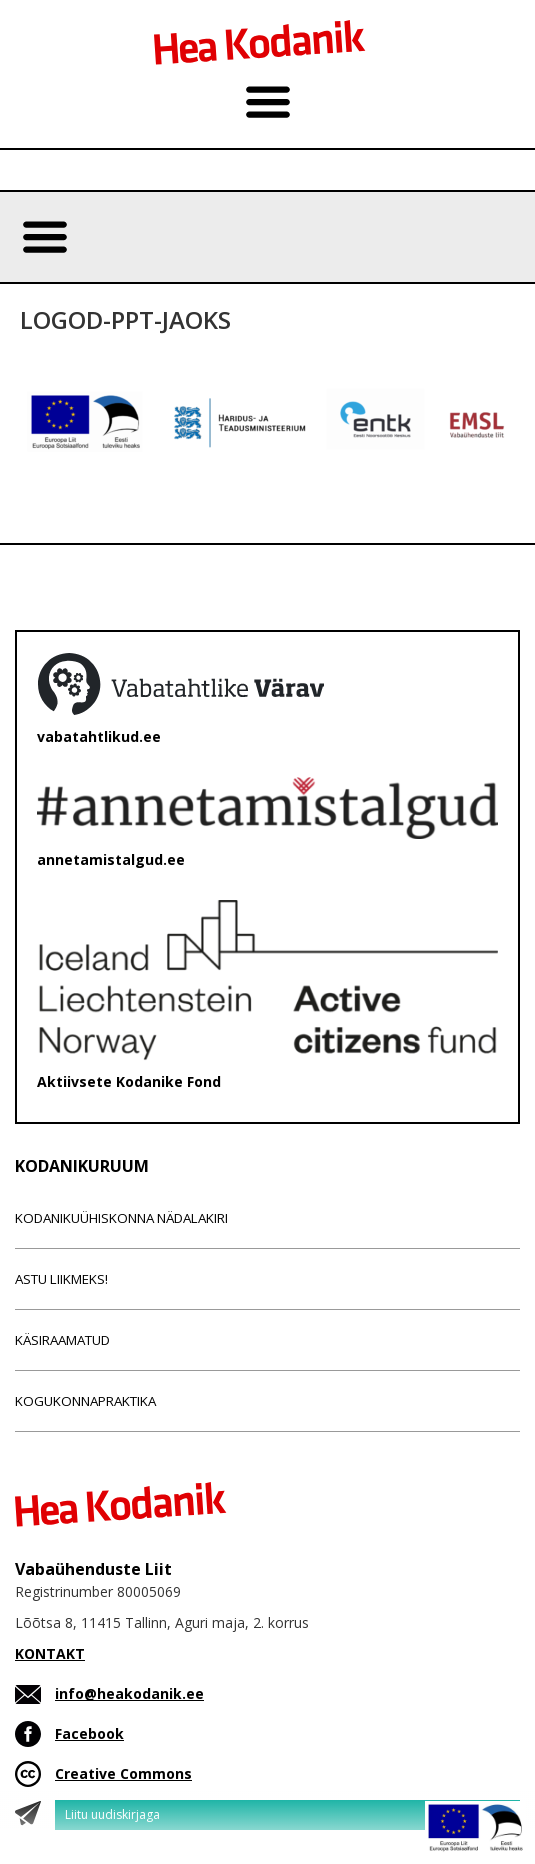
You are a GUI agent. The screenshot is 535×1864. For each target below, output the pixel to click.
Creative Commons (123, 1773)
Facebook (89, 1733)
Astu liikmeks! (61, 1279)
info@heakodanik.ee (129, 1693)
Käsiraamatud (62, 1340)
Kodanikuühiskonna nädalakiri (121, 1218)
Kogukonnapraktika (85, 1401)
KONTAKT (50, 1653)
